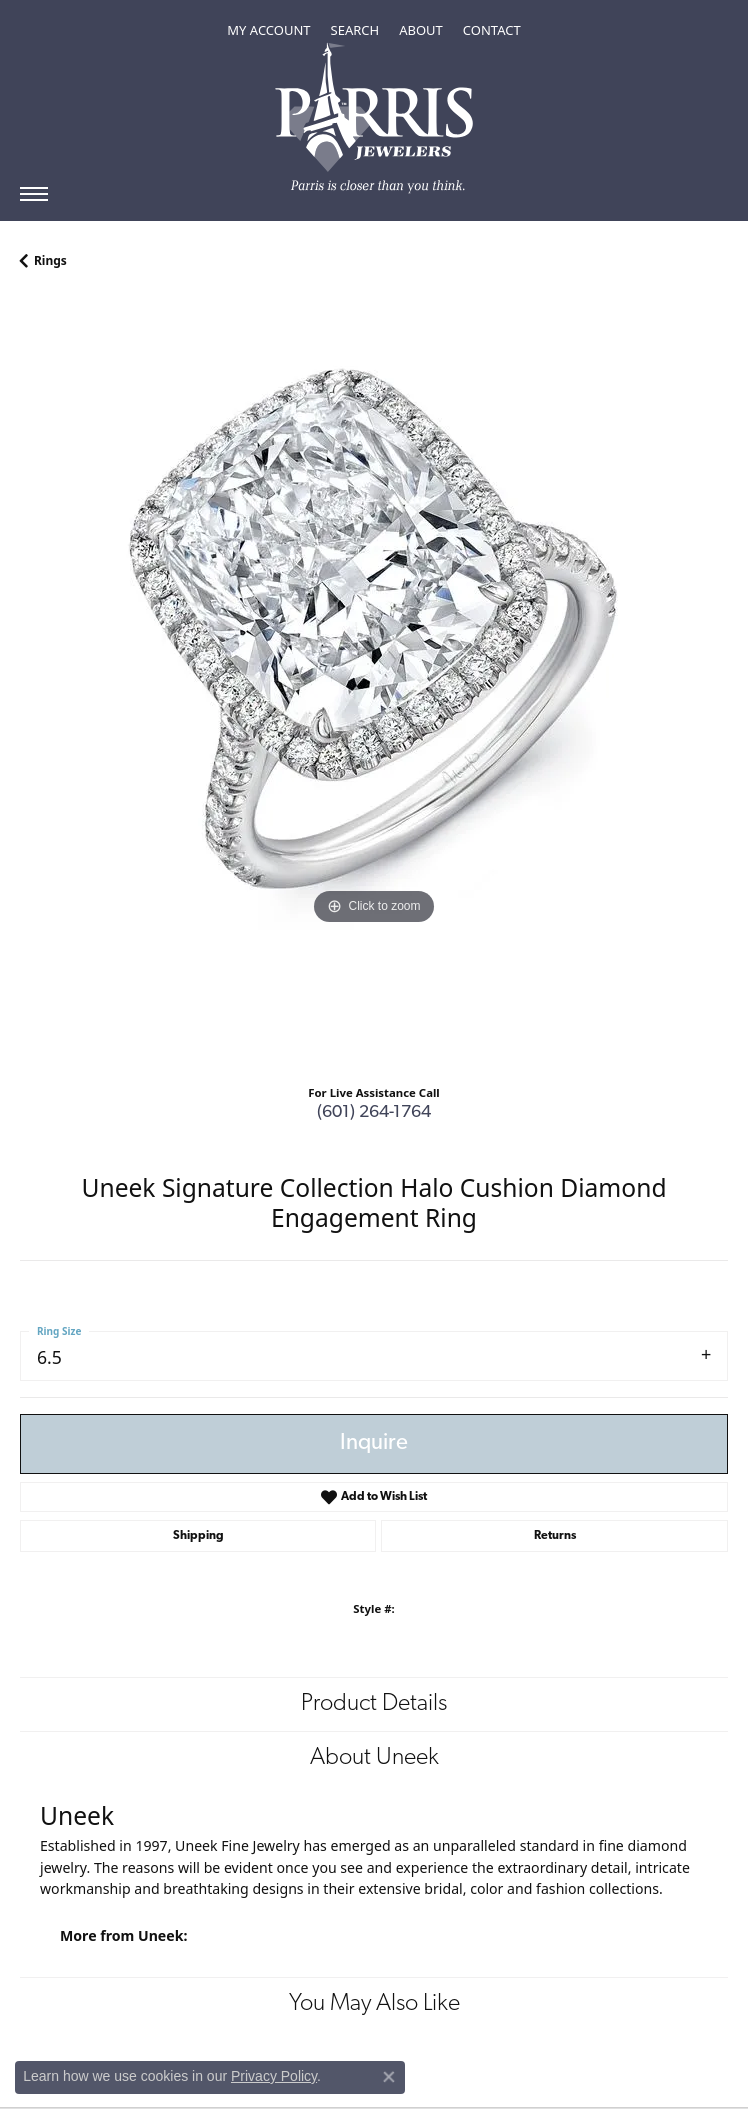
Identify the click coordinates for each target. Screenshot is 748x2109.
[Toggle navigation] (34, 194)
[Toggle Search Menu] (355, 30)
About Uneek (374, 1758)
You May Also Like (374, 2004)
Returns (555, 1536)
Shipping (198, 1536)
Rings (50, 260)
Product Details (374, 1704)
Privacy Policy (274, 2076)
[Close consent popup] (389, 2077)
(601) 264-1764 (374, 1112)
